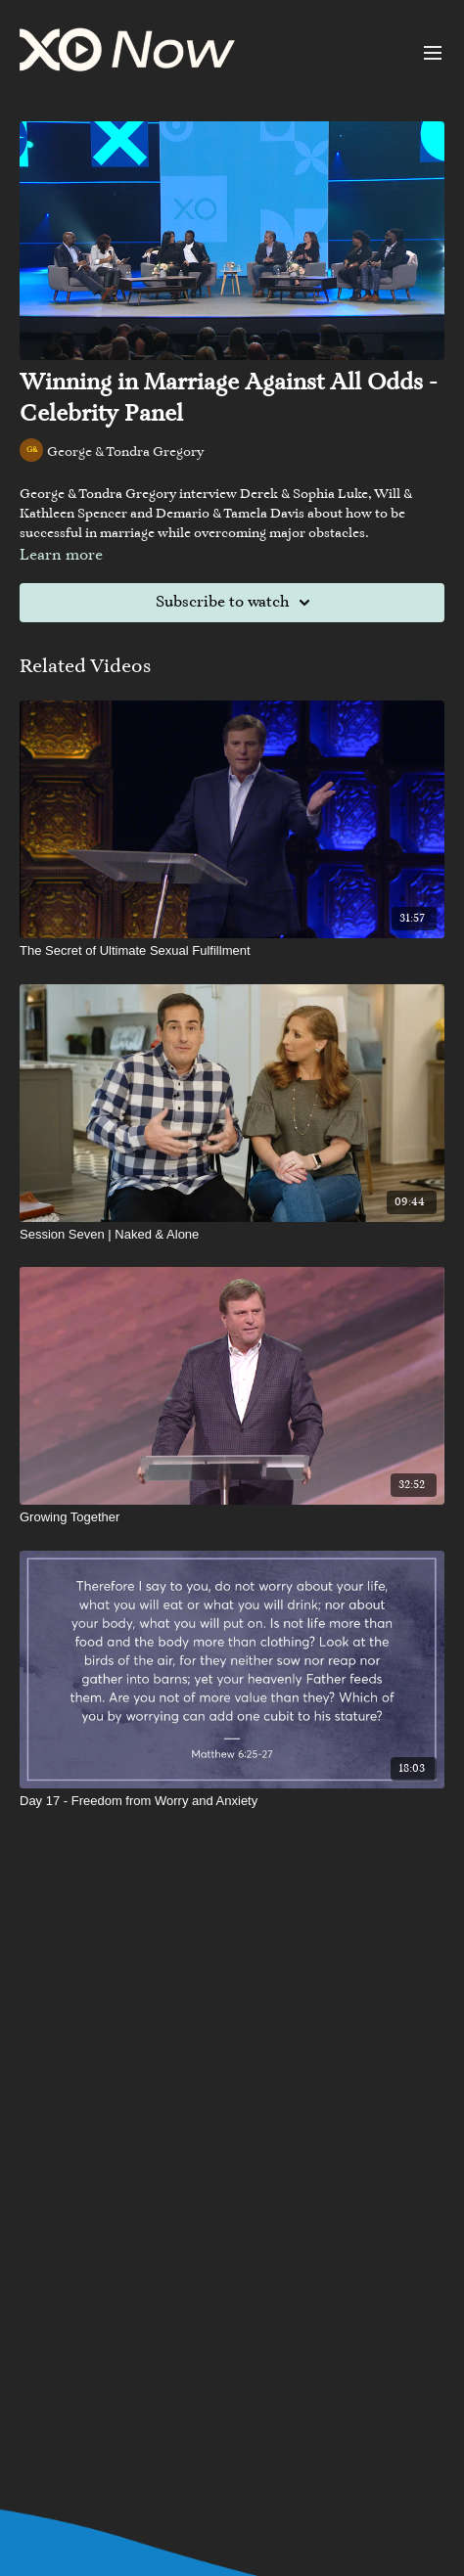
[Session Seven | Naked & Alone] (232, 1234)
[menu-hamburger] (432, 53)
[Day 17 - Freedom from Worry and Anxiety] (232, 1801)
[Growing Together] (232, 1517)
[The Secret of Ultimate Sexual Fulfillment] (232, 951)
